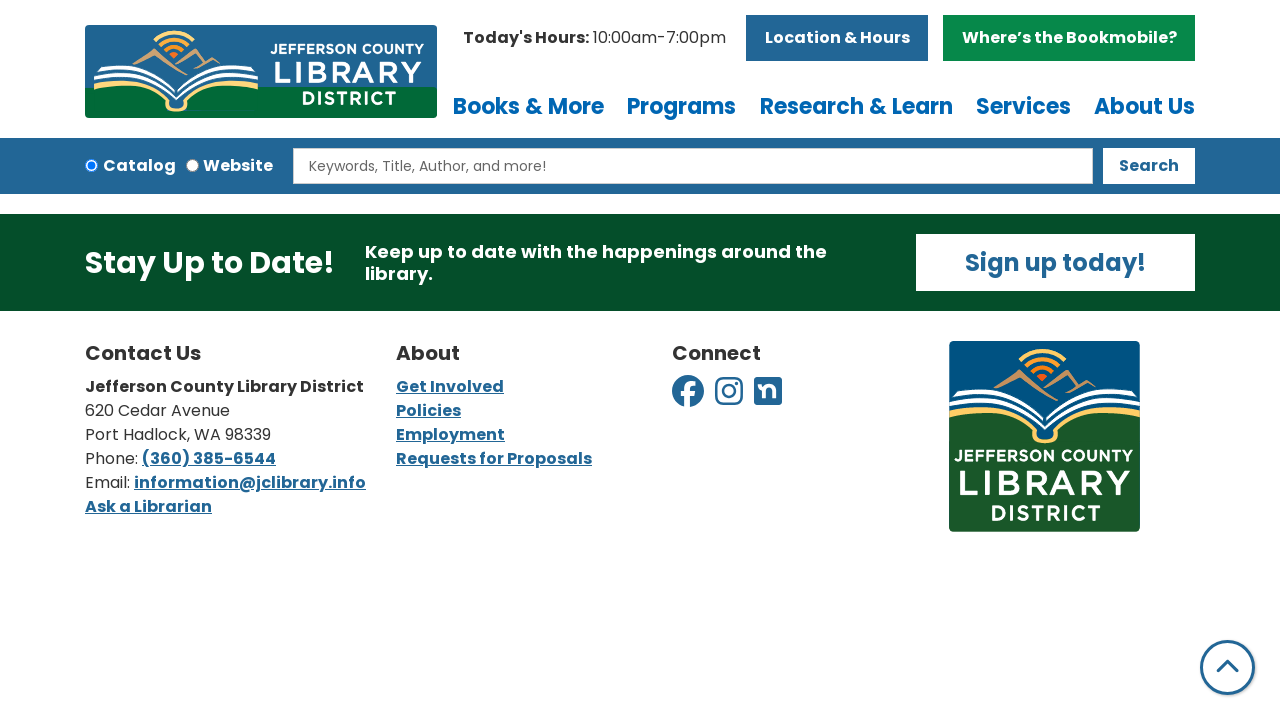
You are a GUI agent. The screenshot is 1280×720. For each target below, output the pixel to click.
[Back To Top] (1227, 667)
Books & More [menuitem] (528, 106)
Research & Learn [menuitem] (856, 106)
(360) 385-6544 (209, 458)
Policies (428, 410)
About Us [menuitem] (1144, 106)
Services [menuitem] (1023, 106)
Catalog (139, 165)
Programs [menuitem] (681, 106)
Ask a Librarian (148, 506)
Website (238, 165)
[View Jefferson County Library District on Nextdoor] (768, 397)
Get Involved (450, 386)
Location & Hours (837, 37)
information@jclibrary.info (250, 482)
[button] (594, 38)
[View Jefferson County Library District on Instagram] (730, 397)
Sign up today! (1055, 262)
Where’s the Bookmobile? (1069, 37)
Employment (450, 434)
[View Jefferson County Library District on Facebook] (689, 397)
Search (1149, 165)
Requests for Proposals (494, 458)
